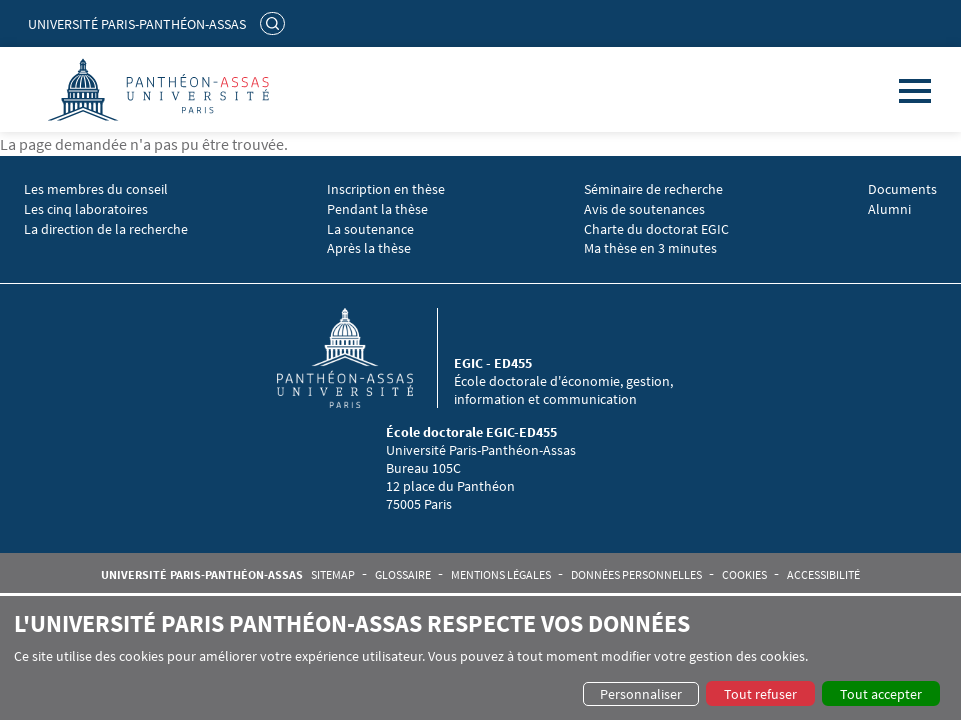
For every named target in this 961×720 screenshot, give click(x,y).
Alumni (889, 209)
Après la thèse (369, 248)
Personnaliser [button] (641, 694)
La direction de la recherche (106, 229)
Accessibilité (823, 575)
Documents (902, 189)
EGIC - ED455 (493, 363)
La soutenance (370, 229)
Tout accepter (881, 694)
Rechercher (275, 23)
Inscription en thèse (386, 189)
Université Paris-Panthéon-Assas (137, 24)
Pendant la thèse (377, 209)
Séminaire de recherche (653, 189)
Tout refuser (760, 694)
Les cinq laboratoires (86, 209)
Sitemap (333, 575)
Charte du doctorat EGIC (656, 229)
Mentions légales (501, 575)
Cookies (744, 575)
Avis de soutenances (644, 209)
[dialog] (480, 658)
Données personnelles (636, 575)
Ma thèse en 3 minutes (650, 248)
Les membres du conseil (96, 189)
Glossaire (403, 575)
